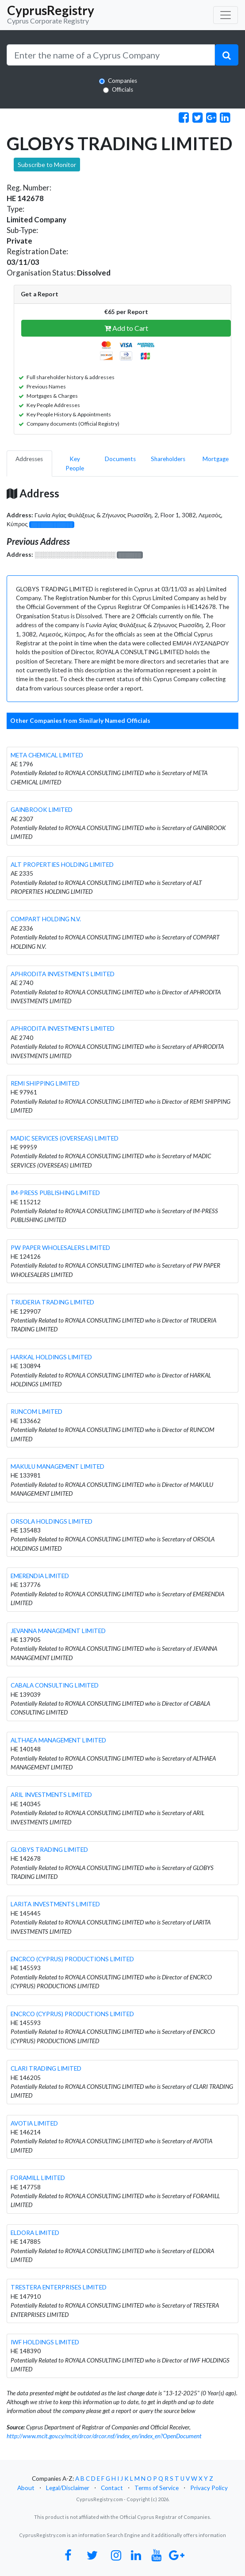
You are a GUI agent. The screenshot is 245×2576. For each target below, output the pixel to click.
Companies (122, 80)
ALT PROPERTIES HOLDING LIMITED (62, 864)
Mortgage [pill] (216, 458)
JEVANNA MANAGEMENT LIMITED (58, 1630)
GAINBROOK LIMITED (42, 809)
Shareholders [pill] (168, 458)
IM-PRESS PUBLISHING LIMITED (55, 1192)
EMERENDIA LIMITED (40, 1575)
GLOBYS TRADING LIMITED (49, 1849)
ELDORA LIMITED (35, 2232)
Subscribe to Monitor (47, 164)
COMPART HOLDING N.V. (46, 919)
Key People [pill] (74, 463)
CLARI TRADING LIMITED (46, 2068)
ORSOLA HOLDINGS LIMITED (51, 1521)
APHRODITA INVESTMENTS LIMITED (63, 974)
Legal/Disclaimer (67, 2487)
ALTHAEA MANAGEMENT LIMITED (58, 1740)
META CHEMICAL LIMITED (47, 755)
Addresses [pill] (29, 458)
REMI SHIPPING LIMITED (45, 1083)
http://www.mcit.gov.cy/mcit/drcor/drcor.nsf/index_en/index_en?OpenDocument (104, 2436)
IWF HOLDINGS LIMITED (45, 2342)
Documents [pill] (120, 458)
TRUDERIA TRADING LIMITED (52, 1302)
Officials (122, 89)
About (25, 2487)
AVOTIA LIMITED (34, 2123)
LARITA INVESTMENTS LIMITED (55, 1904)
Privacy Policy (209, 2487)
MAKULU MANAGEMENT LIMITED (57, 1466)
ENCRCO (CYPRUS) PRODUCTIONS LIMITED (72, 1959)
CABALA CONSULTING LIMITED (55, 1685)
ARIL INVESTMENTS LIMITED (51, 1794)
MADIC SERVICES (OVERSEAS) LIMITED (65, 1138)
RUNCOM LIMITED (36, 1411)
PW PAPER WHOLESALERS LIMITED (60, 1247)
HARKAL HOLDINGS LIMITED (51, 1357)
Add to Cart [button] (126, 328)
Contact (112, 2487)
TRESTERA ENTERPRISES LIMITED (59, 2287)
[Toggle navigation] (225, 15)
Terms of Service (156, 2487)
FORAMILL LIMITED (38, 2177)
